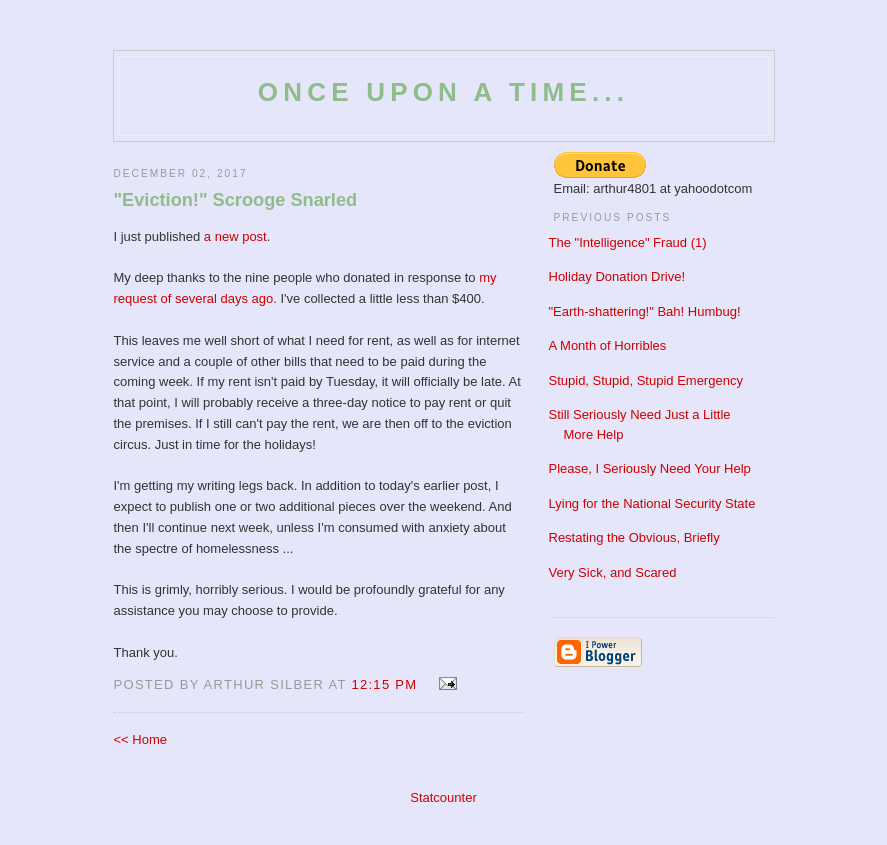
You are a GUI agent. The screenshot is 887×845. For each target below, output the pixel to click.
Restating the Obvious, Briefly (634, 537)
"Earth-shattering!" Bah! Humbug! (645, 311)
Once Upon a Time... (443, 92)
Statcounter (443, 797)
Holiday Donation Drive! (617, 276)
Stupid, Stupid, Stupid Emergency (646, 380)
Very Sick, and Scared (613, 572)
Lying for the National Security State (652, 503)
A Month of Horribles (608, 345)
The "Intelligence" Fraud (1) (628, 242)
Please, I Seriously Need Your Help (650, 468)
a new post (235, 236)
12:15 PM (384, 684)
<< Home (140, 739)
